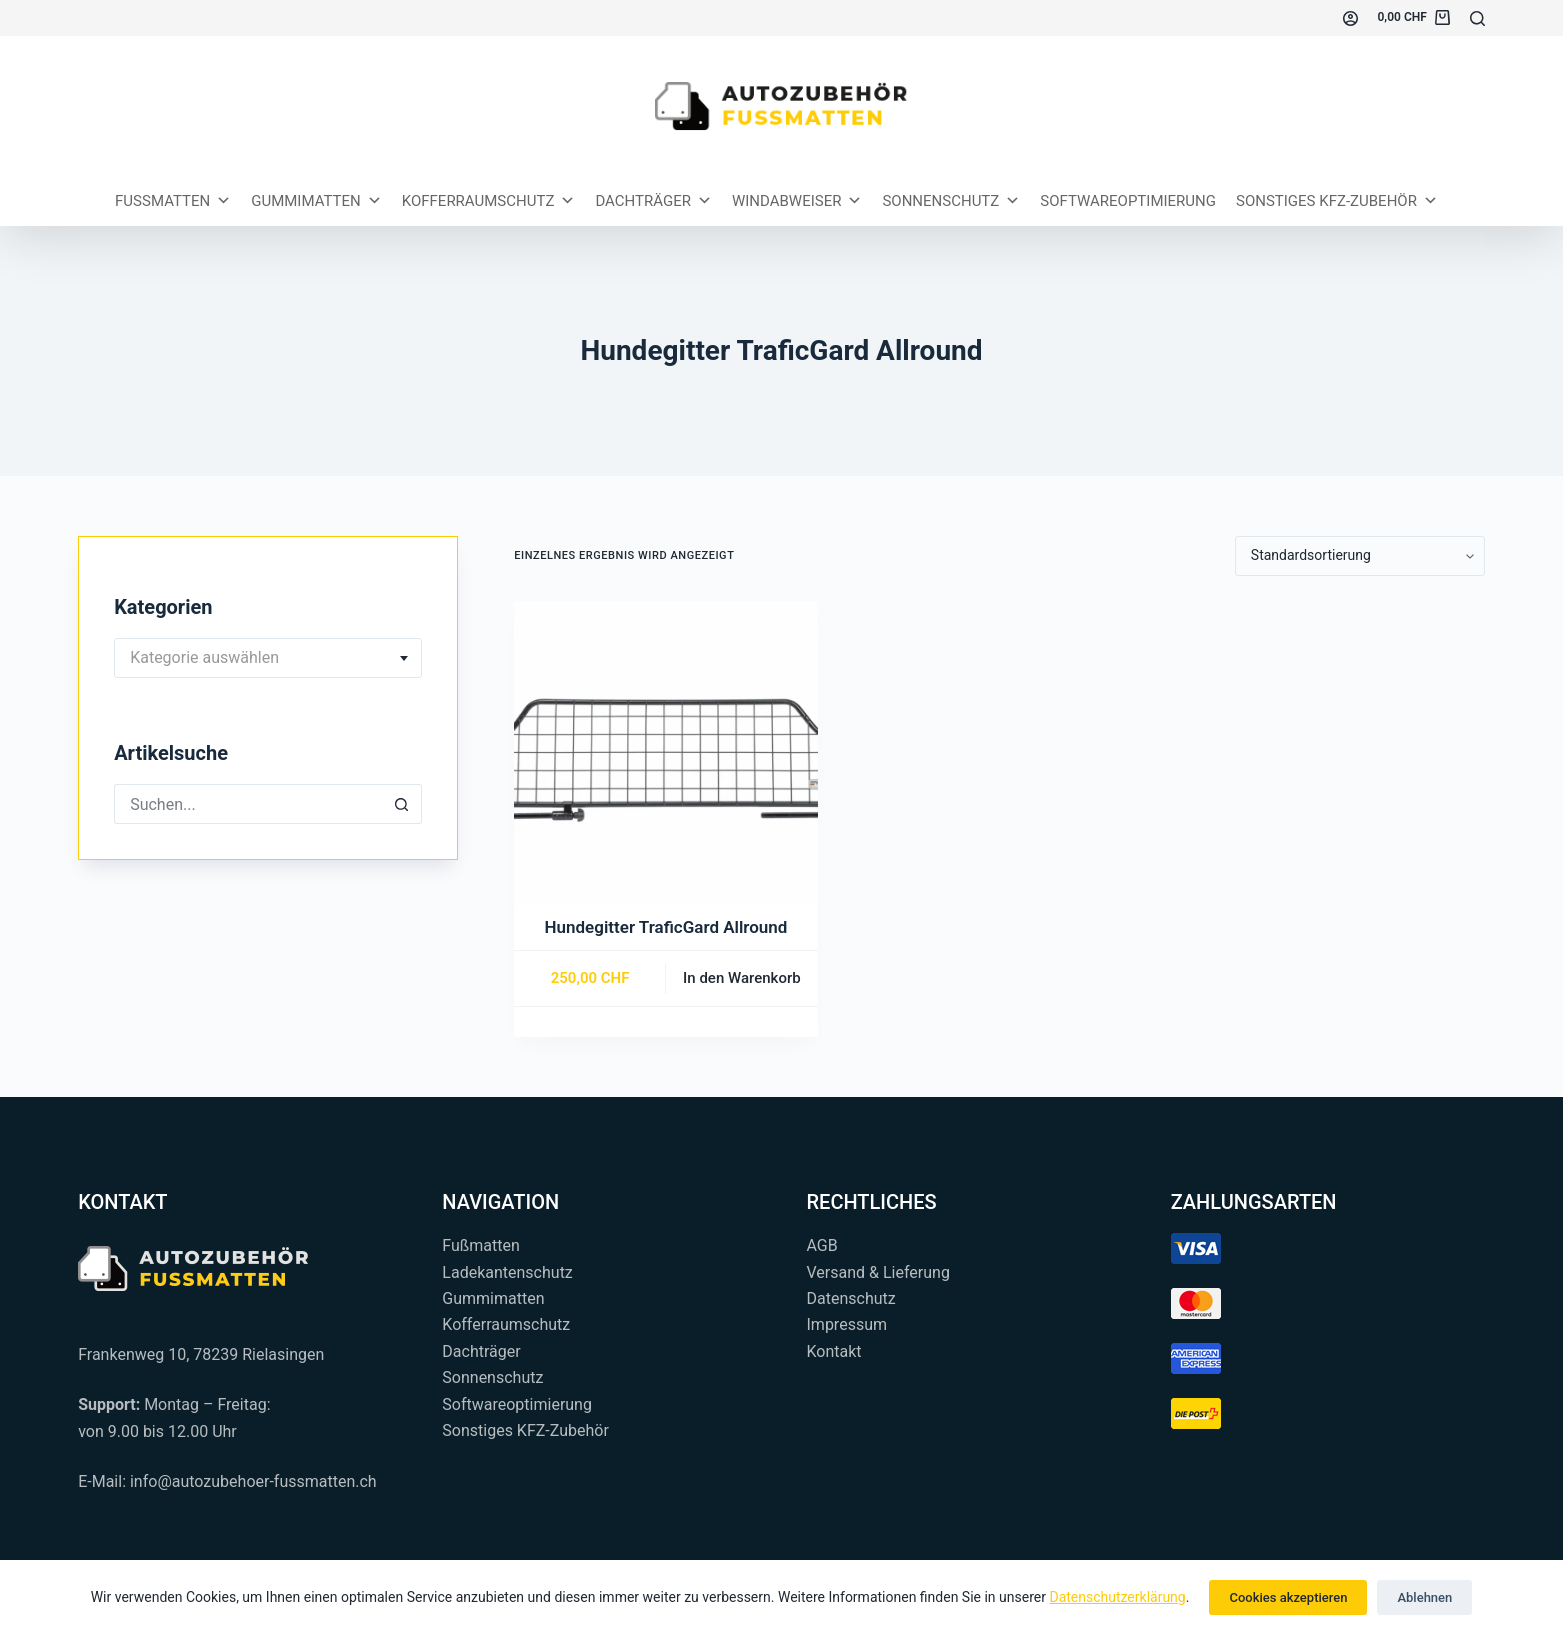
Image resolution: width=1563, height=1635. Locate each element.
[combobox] (268, 658)
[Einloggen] (1350, 18)
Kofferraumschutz (489, 201)
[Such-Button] (402, 804)
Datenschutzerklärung (1117, 1597)
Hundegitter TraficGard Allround (666, 927)
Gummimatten (316, 201)
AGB (822, 1245)
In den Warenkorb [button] (742, 978)
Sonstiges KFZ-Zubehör (1337, 201)
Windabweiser (797, 201)
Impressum (847, 1324)
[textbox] (268, 658)
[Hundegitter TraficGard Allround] (666, 753)
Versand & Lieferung (878, 1272)
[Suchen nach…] (248, 804)
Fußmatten (481, 1245)
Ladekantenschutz (507, 1272)
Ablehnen (1424, 1597)
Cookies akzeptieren (1288, 1597)
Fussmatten (173, 201)
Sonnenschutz (951, 201)
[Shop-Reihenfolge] (1360, 556)
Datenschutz (851, 1298)
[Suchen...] (1477, 18)
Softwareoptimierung (1128, 201)
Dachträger (653, 201)
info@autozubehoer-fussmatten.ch (253, 1481)
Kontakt (834, 1351)
